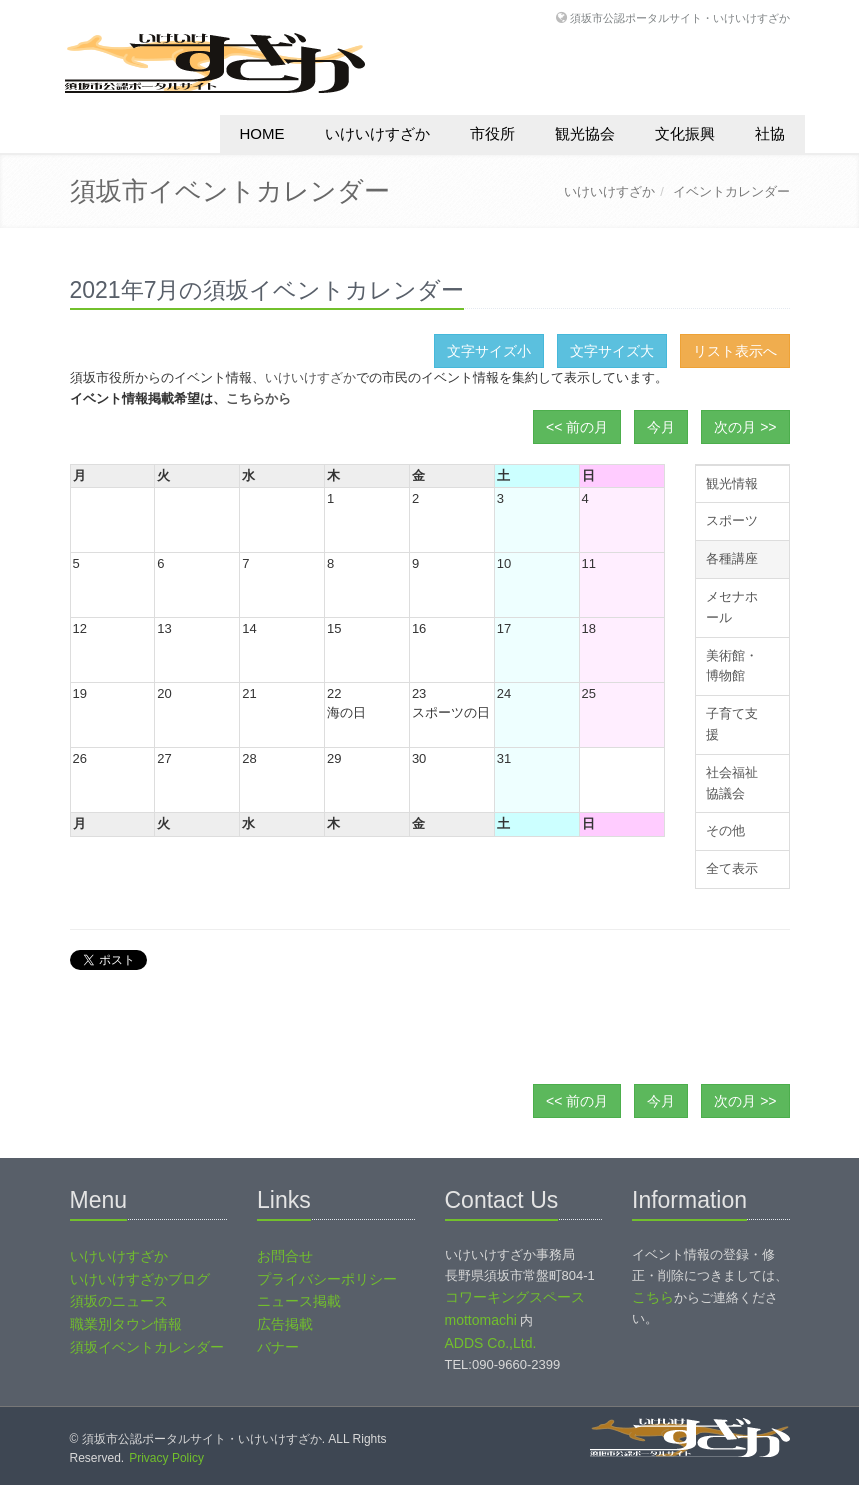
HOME (262, 133)
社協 (770, 133)
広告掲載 (285, 1324)
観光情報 (732, 483)
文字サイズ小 (489, 351)
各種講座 (732, 558)
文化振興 (685, 133)
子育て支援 (732, 724)
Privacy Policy (166, 1458)
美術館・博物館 (732, 666)
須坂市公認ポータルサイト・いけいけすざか (680, 17)
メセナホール (732, 607)
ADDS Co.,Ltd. (491, 1343)
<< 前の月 (577, 427)
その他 (725, 830)
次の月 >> (745, 427)
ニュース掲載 (299, 1301)
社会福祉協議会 (732, 783)
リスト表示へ (735, 351)
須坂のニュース (119, 1301)
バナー (278, 1347)
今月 (661, 427)
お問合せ (285, 1256)
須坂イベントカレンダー (147, 1347)
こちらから (258, 398)
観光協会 (585, 133)
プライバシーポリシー (327, 1279)
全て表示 (732, 868)
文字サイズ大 (612, 351)
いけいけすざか (377, 133)
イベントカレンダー (731, 191)
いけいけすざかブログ (140, 1279)
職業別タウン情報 (126, 1324)
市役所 (492, 133)
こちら (653, 1297)
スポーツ (732, 520)
